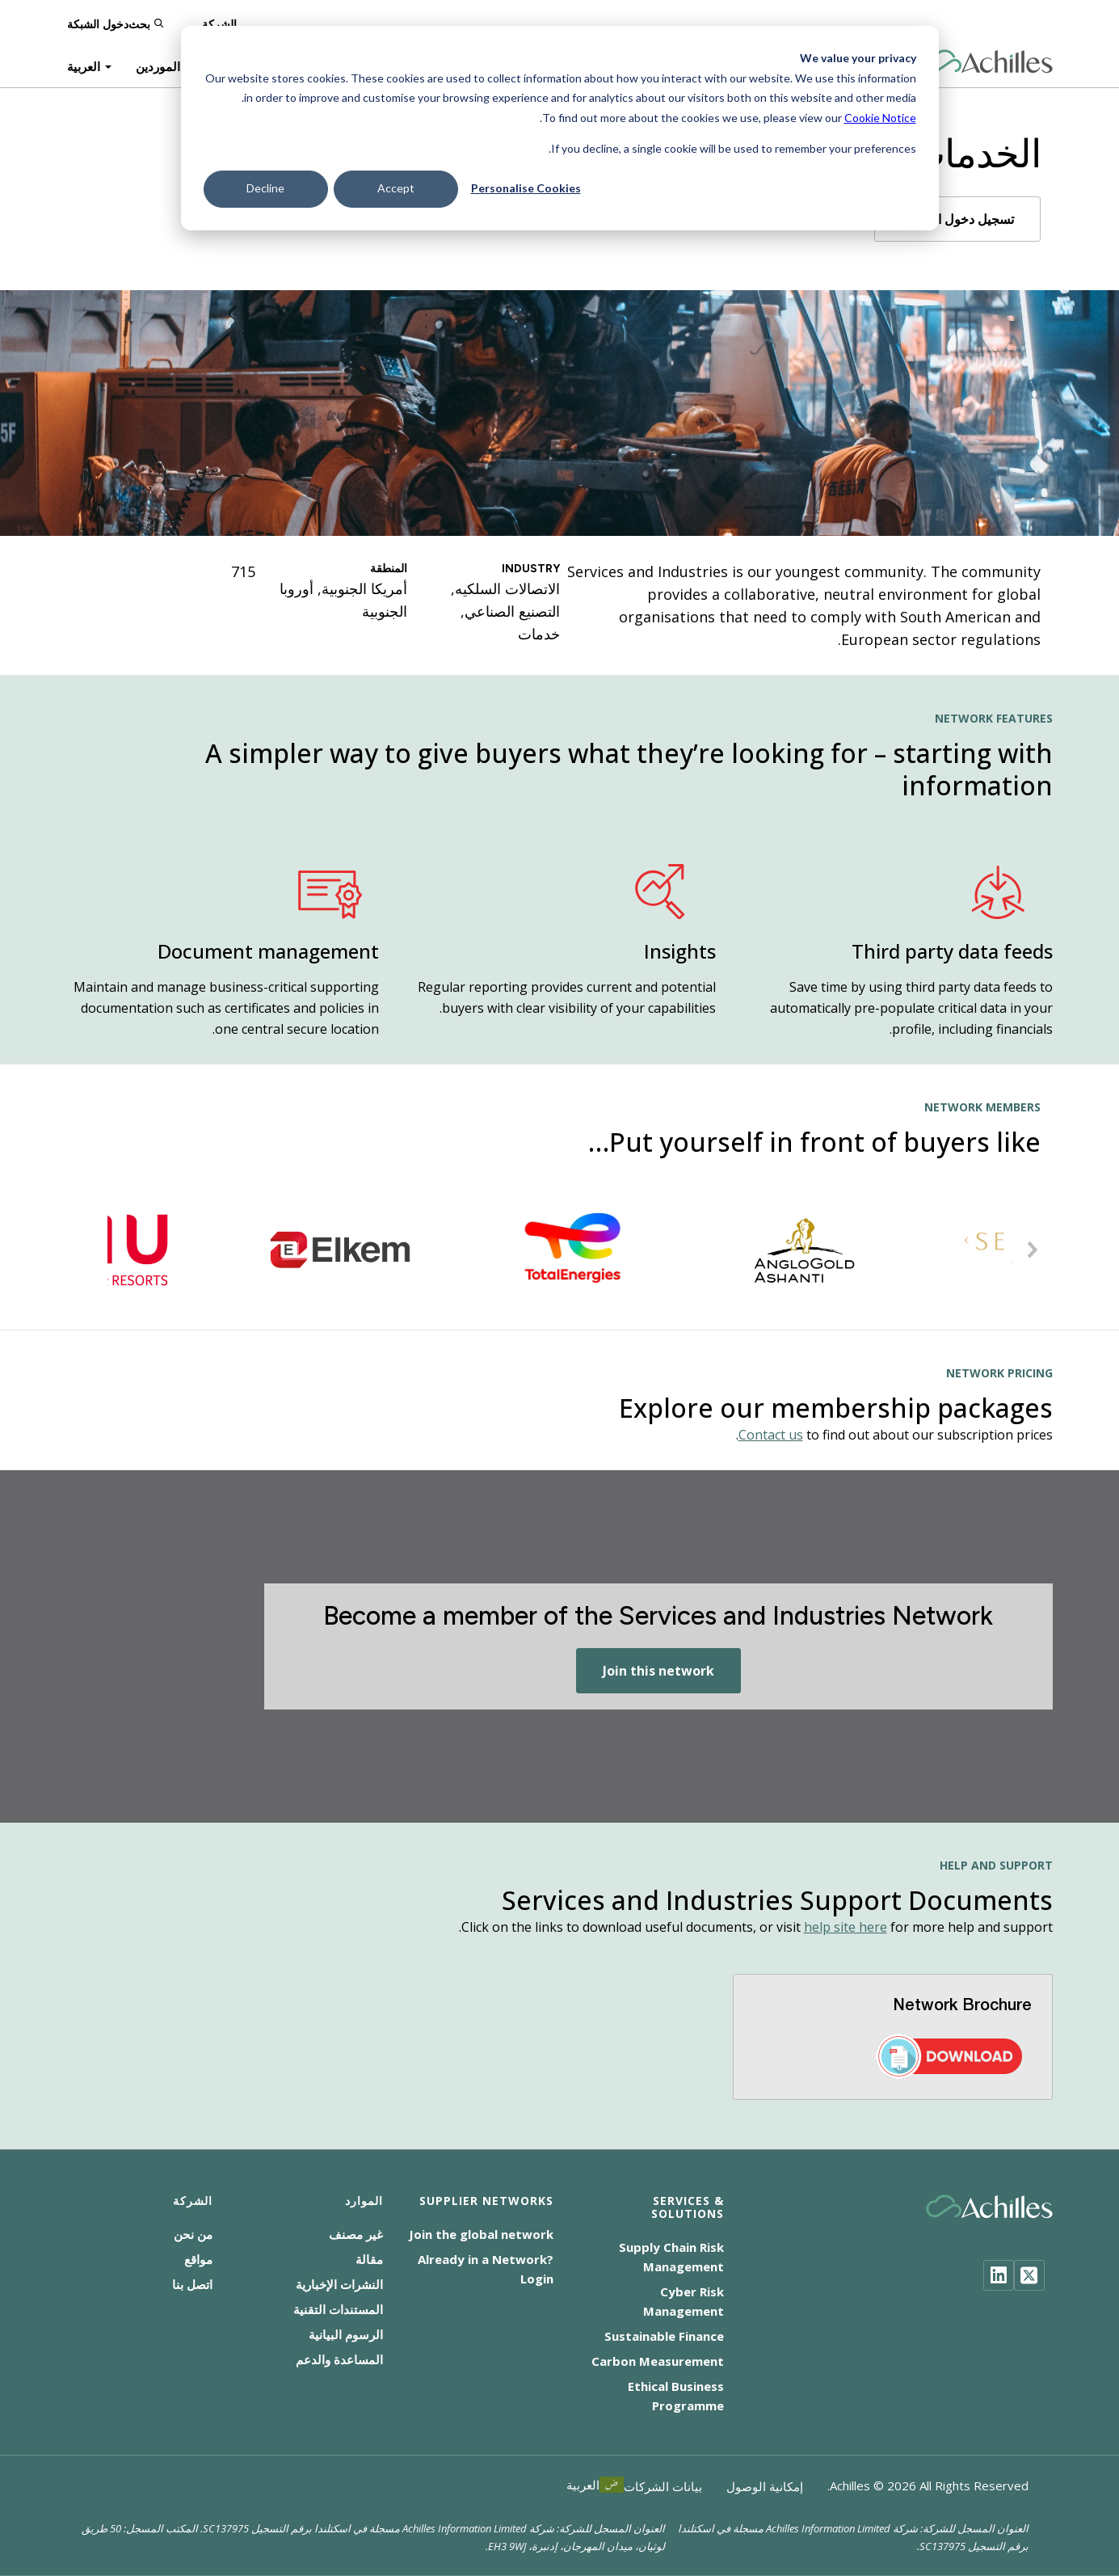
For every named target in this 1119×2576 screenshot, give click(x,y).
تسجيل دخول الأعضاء (957, 219)
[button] (1032, 1249)
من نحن (193, 2234)
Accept (395, 188)
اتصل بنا (192, 2284)
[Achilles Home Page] (989, 61)
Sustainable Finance (664, 2336)
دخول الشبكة (97, 24)
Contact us (770, 1435)
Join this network (658, 1671)
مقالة (369, 2259)
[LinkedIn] (998, 2275)
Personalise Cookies (526, 188)
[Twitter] (1029, 2275)
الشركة (219, 24)
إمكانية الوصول (764, 2486)
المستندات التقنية (338, 2309)
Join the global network (481, 2234)
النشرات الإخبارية (339, 2284)
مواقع (198, 2259)
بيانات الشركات (663, 2486)
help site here (845, 1927)
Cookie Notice (880, 117)
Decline (265, 188)
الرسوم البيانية (346, 2334)
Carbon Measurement (657, 2361)
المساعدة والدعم (339, 2359)
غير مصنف (356, 2234)
